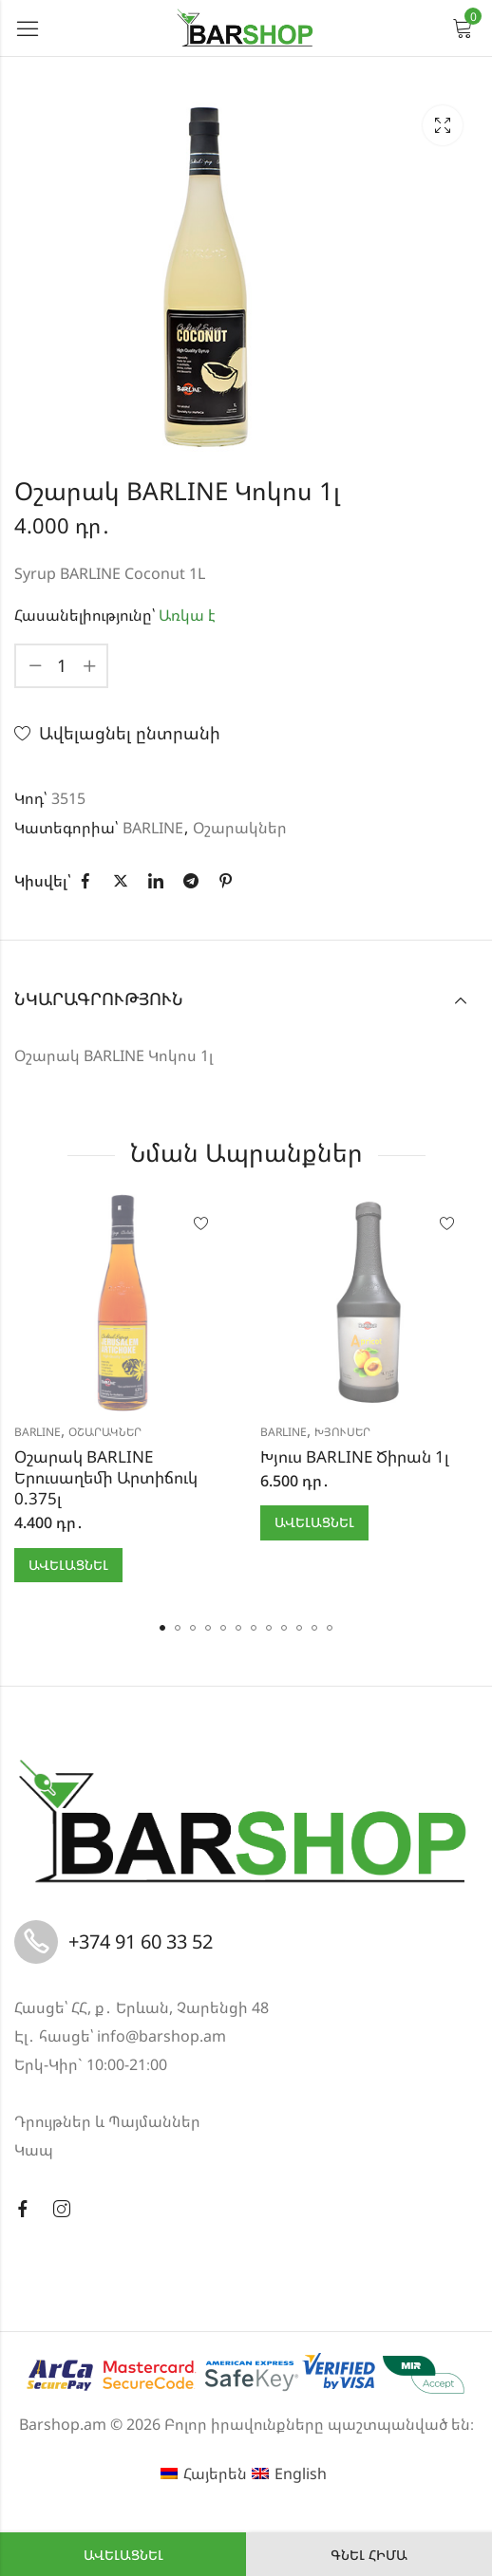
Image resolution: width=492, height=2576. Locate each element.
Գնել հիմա (369, 2555)
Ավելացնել (123, 2555)
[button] (162, 1628)
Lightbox (443, 125)
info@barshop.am (161, 2035)
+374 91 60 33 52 (140, 1941)
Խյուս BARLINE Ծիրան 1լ (354, 1456)
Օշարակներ (240, 827)
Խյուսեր (342, 1432)
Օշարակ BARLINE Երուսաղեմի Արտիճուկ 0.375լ (106, 1477)
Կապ (33, 2149)
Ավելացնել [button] (68, 1565)
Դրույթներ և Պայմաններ (107, 2121)
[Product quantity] (61, 665)
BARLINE (153, 827)
